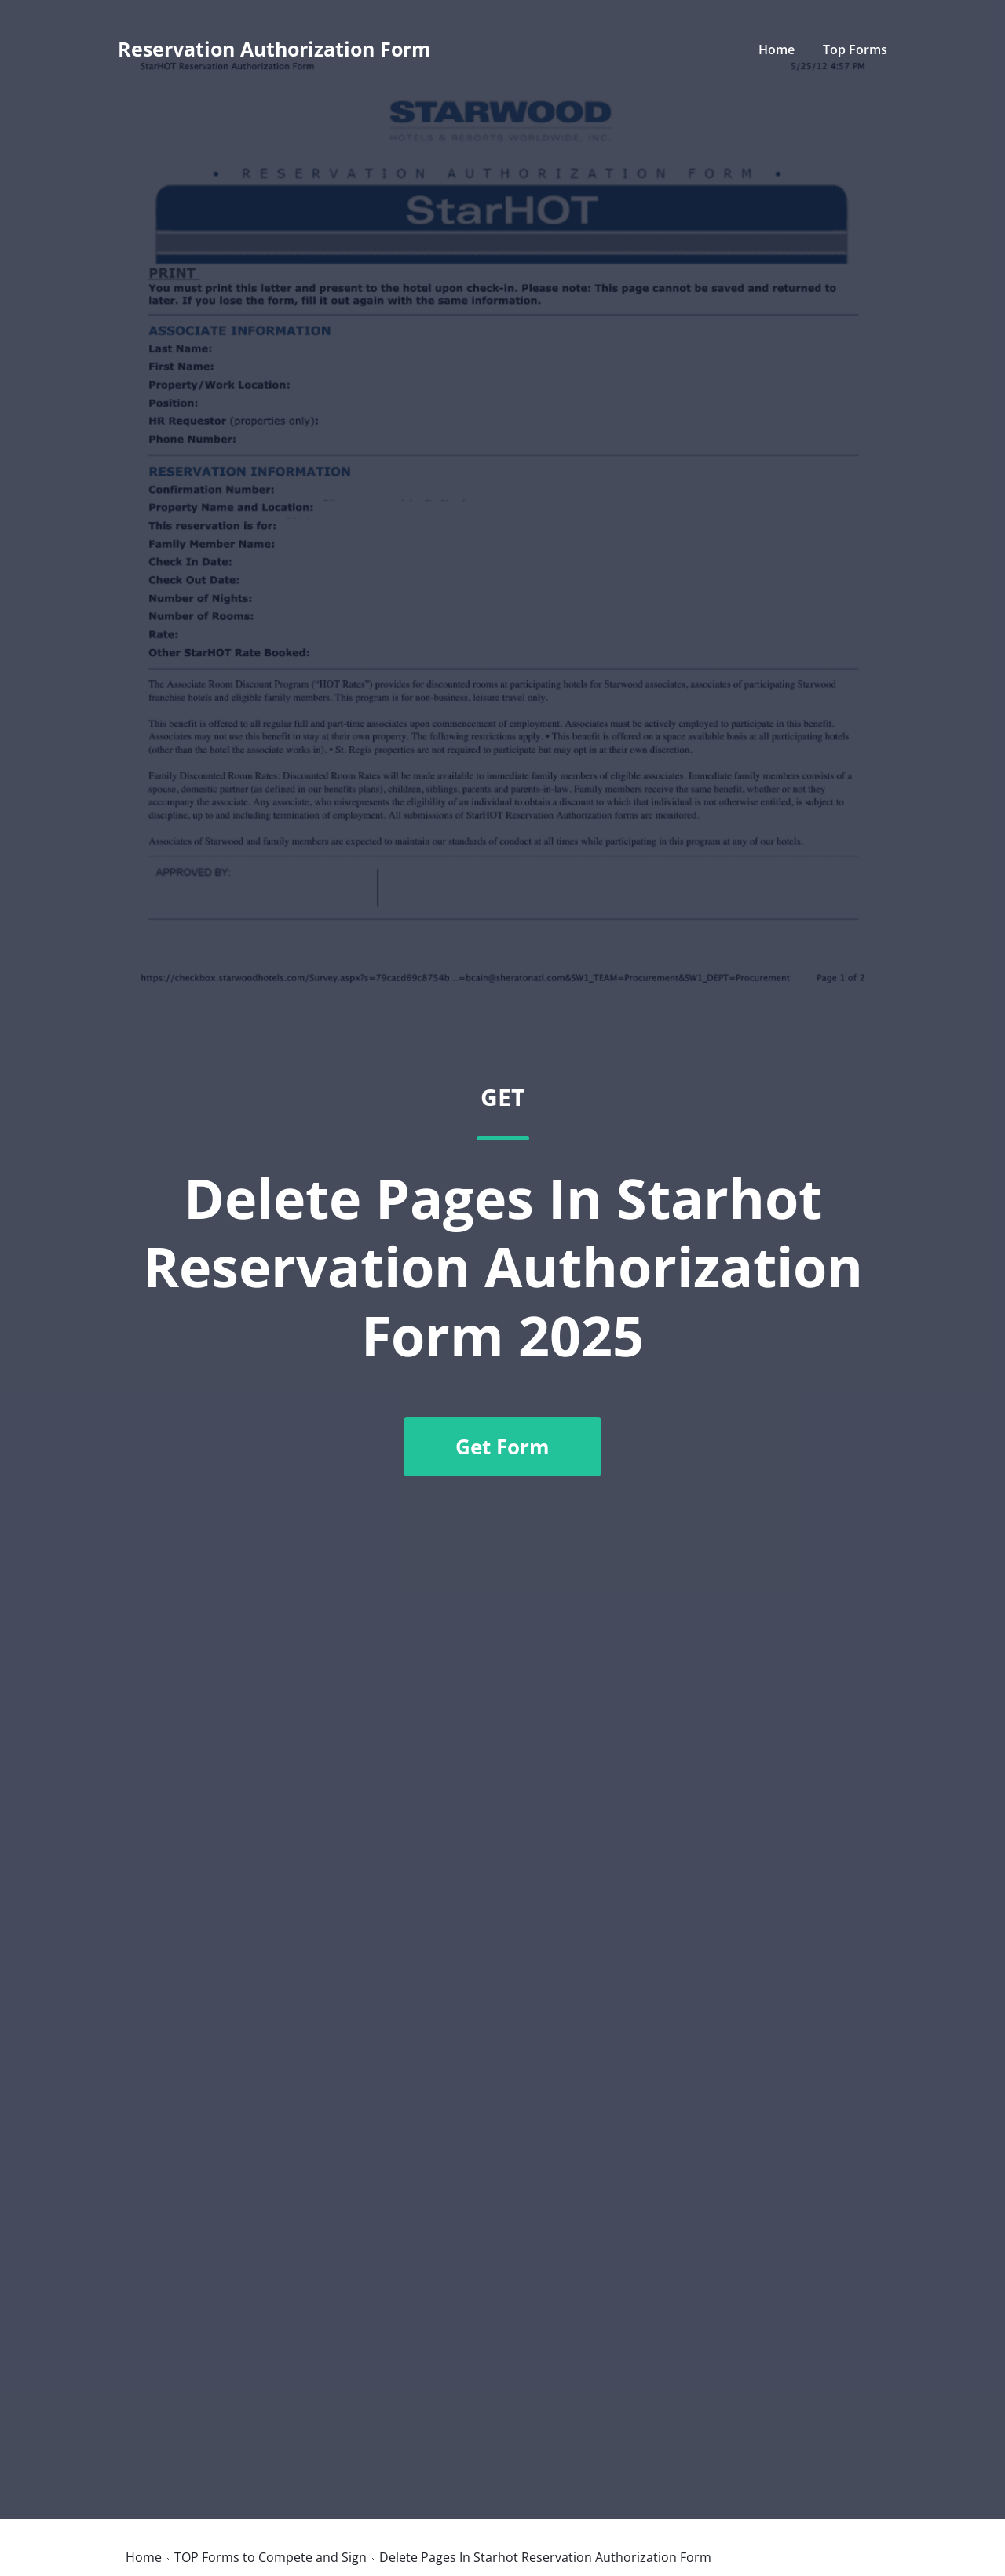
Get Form (502, 1446)
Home (776, 49)
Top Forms (855, 49)
